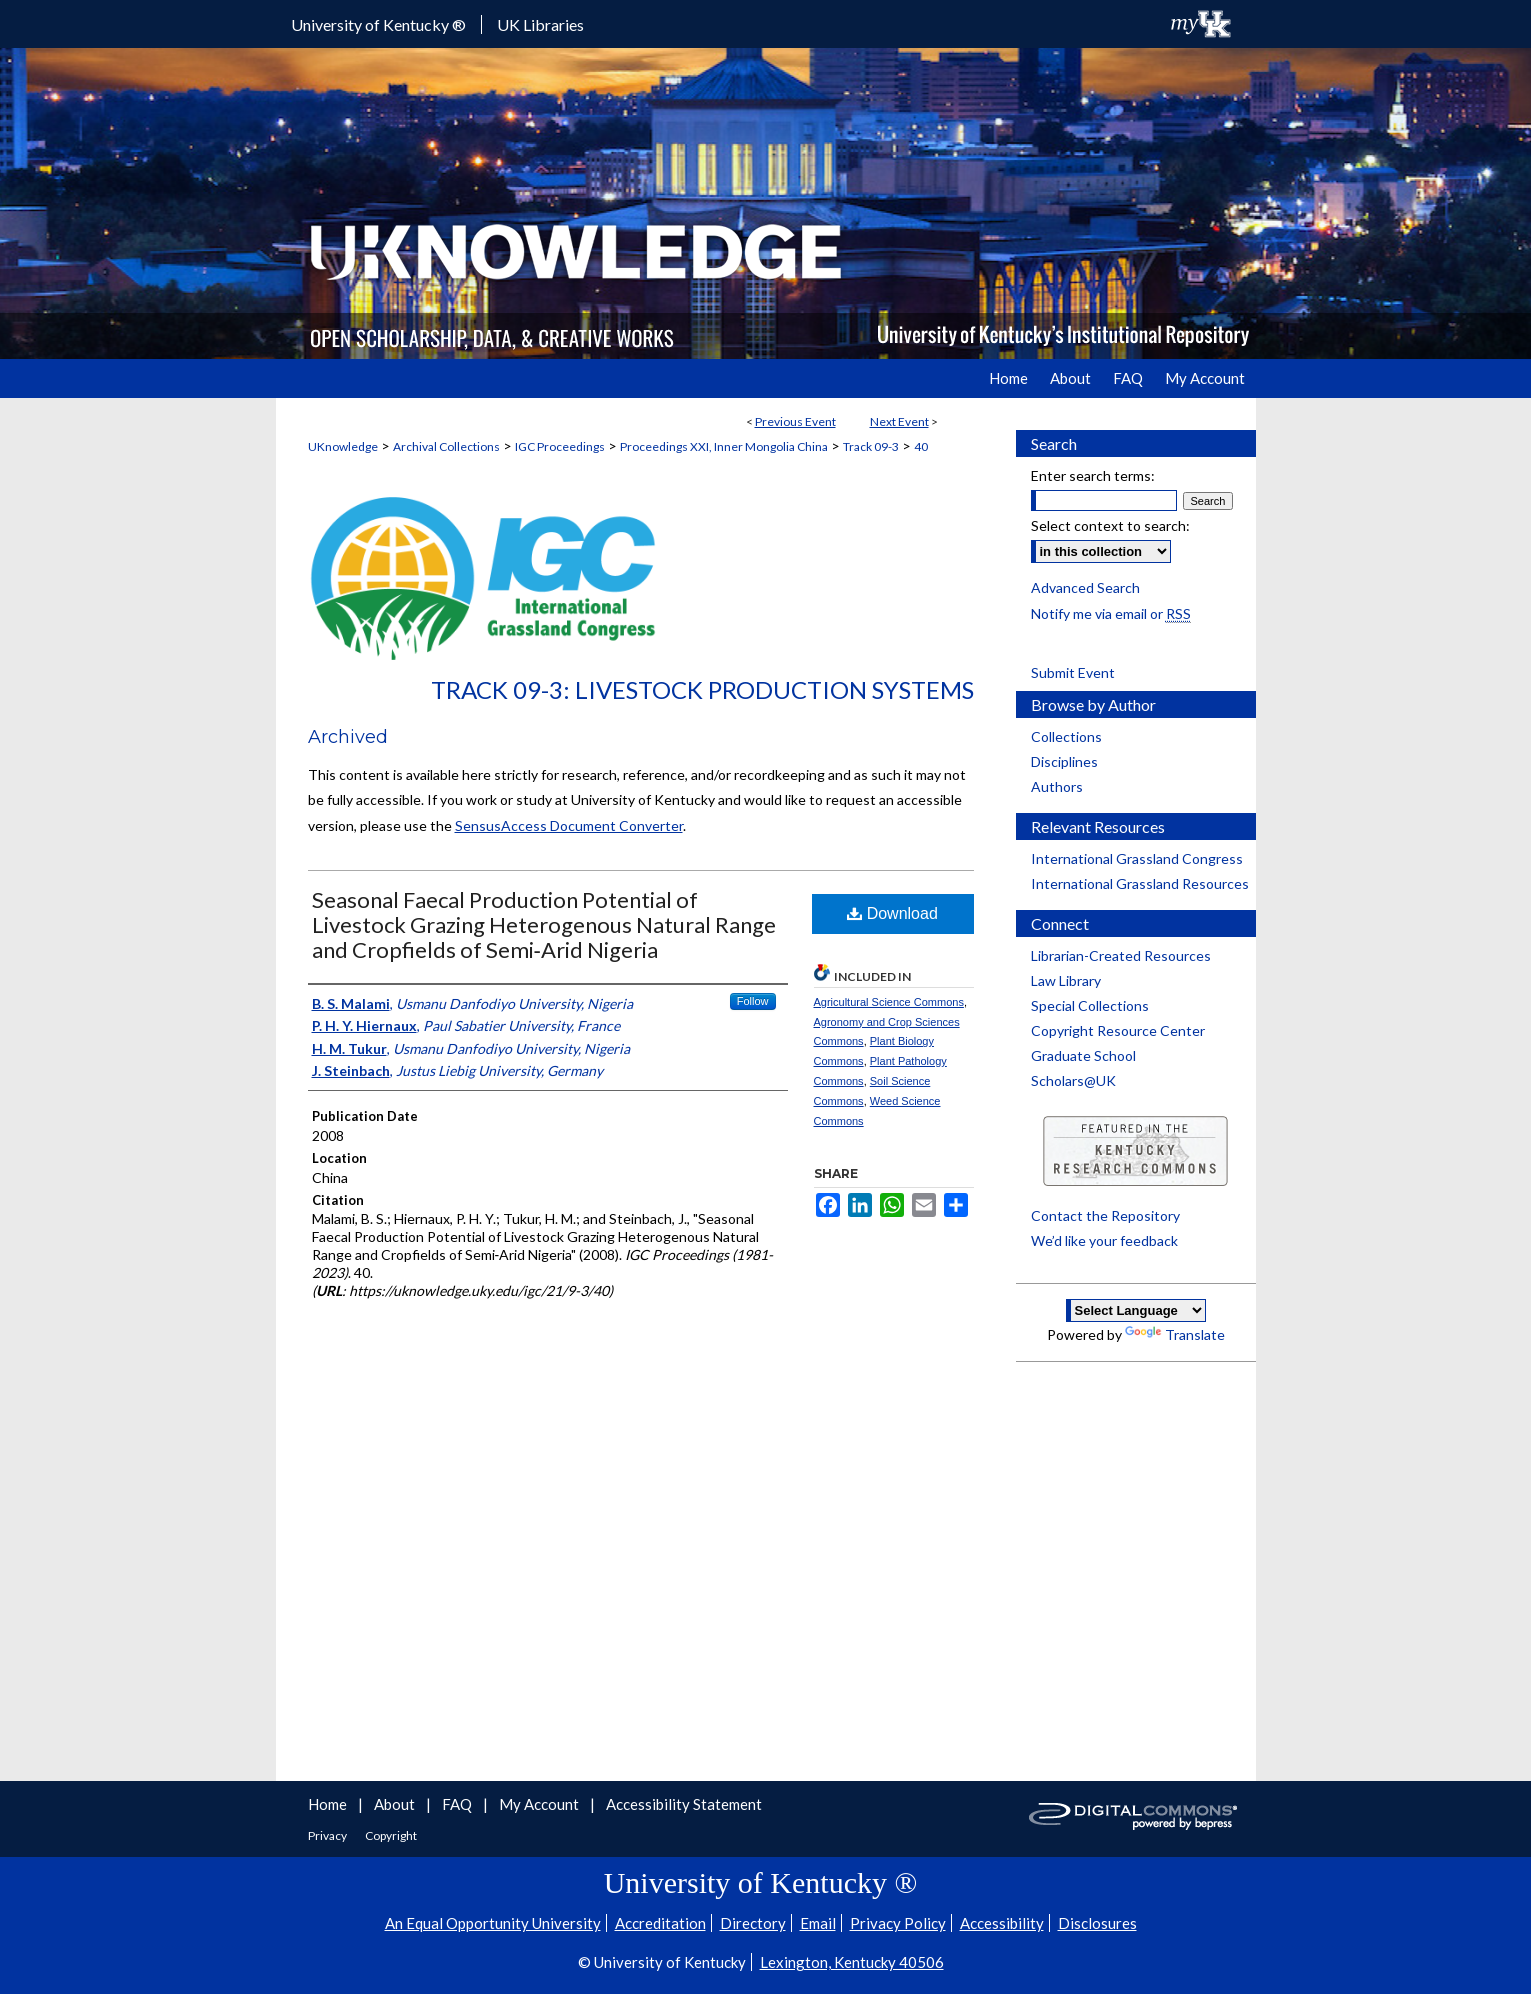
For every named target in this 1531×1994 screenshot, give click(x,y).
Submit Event (1073, 672)
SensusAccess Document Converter (569, 825)
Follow (753, 1001)
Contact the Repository (1105, 1215)
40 (921, 446)
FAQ (458, 1804)
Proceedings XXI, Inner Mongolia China (724, 446)
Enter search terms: (1093, 475)
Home (329, 1804)
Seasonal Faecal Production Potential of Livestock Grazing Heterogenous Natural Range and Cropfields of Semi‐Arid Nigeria (544, 924)
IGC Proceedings (560, 446)
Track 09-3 (871, 446)
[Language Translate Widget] (1136, 1310)
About (396, 1804)
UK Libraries (540, 24)
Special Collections (1090, 1005)
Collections (1066, 736)
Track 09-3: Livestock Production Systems (702, 689)
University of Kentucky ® (378, 24)
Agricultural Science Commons (889, 1002)
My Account (540, 1804)
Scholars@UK (1073, 1080)
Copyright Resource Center (1118, 1030)
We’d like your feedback (1104, 1240)
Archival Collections (446, 446)
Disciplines (1064, 761)
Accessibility (1002, 1923)
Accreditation (660, 1923)
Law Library (1066, 980)
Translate (1175, 1334)
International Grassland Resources (1140, 883)
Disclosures (1097, 1923)
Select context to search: (1110, 525)
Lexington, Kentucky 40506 (852, 1962)
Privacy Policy (898, 1923)
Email (818, 1923)
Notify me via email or (1111, 613)
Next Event (899, 421)
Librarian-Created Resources (1121, 955)
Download (892, 913)
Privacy (328, 1835)
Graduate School (1083, 1055)
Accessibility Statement (684, 1804)
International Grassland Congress (1137, 858)
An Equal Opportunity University (493, 1923)
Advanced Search (1085, 587)
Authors (1057, 786)
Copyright (391, 1835)
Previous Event (795, 421)
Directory (753, 1923)
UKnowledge (343, 446)
